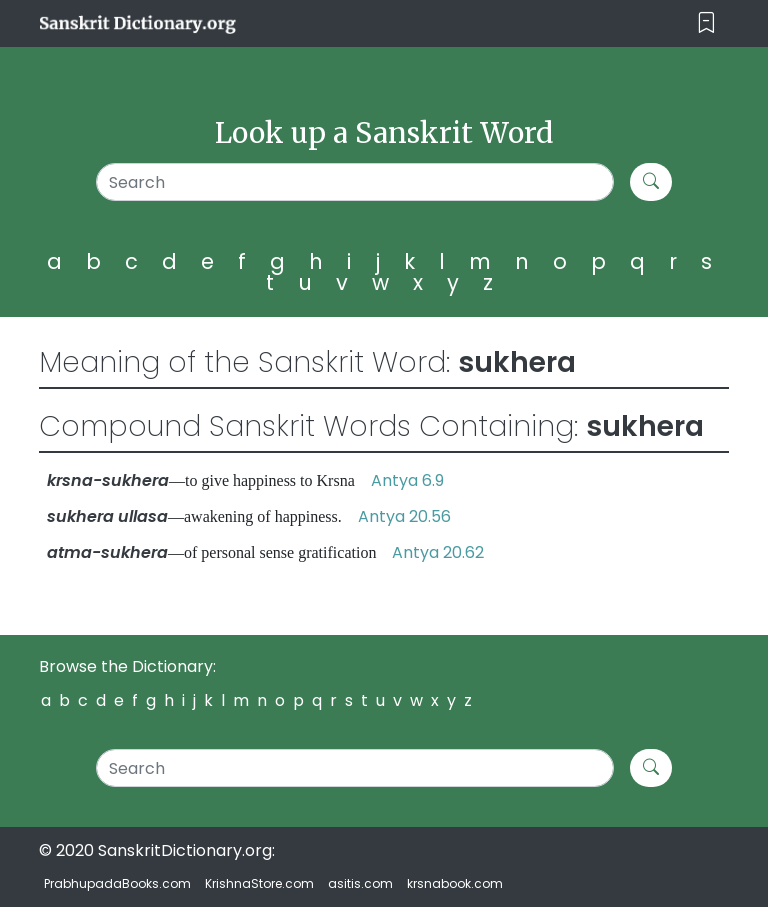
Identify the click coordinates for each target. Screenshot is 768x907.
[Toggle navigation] (706, 23)
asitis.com (360, 883)
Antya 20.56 (404, 516)
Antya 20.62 (438, 552)
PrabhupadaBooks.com (117, 883)
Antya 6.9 (407, 480)
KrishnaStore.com (259, 883)
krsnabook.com (455, 883)
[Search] (355, 182)
